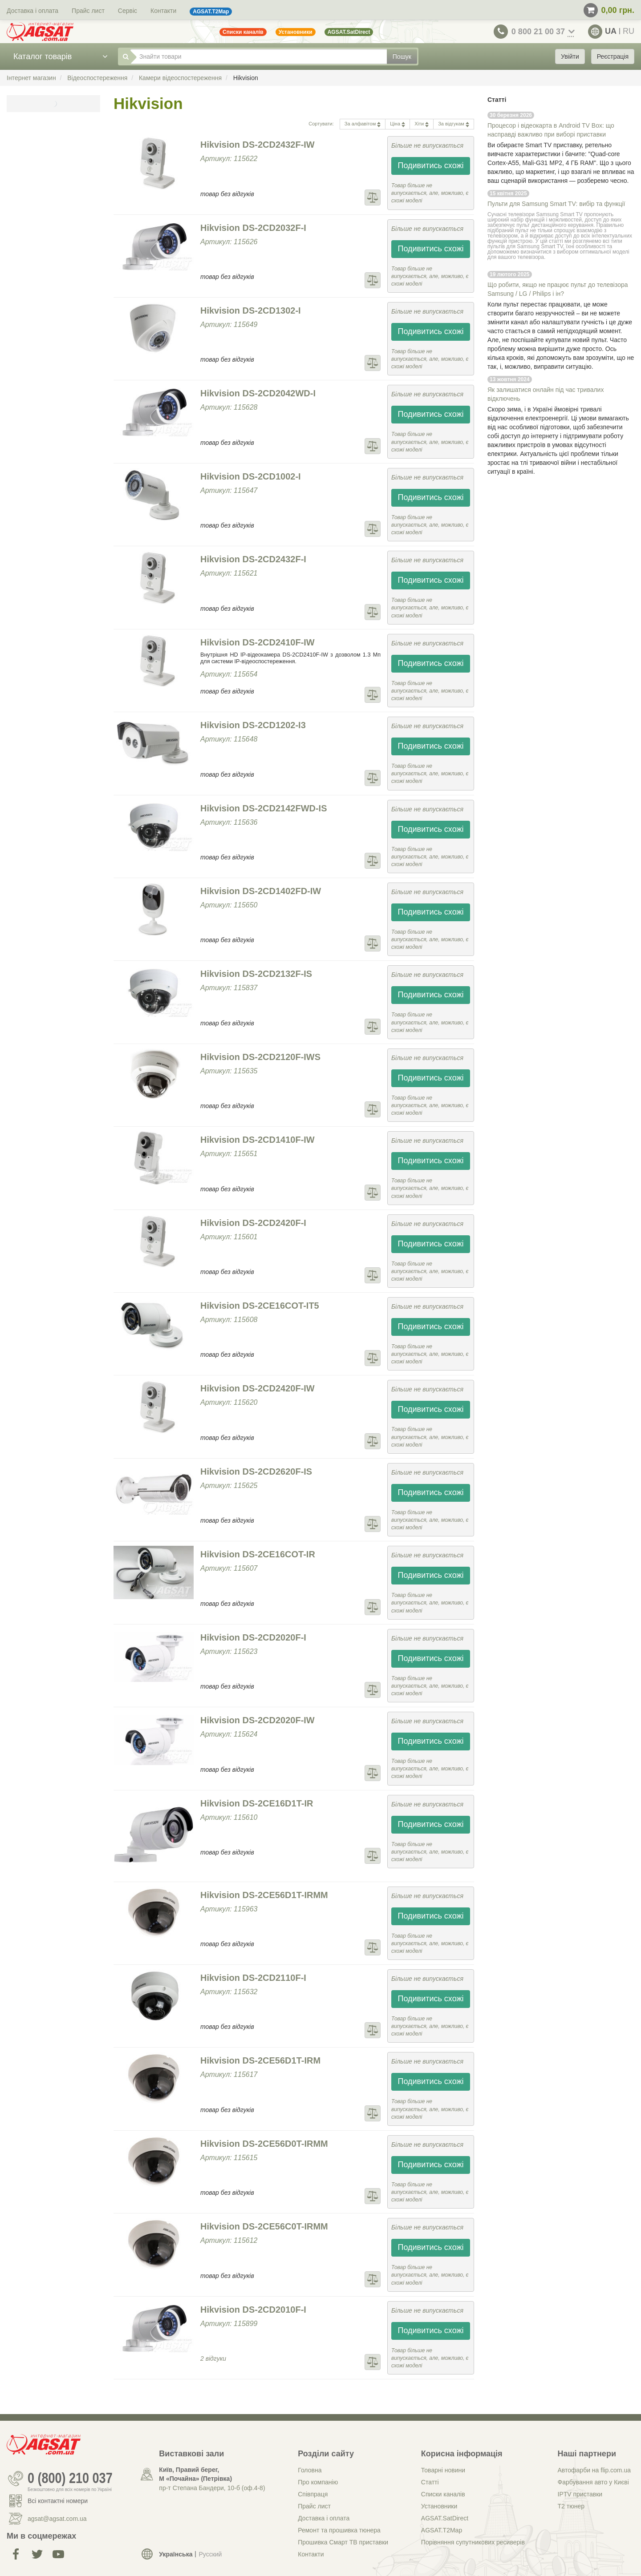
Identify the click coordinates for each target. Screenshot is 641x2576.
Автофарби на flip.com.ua (594, 2470)
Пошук (402, 56)
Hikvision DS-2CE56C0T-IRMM (264, 2226)
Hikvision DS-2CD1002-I (250, 476)
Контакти (163, 10)
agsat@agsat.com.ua (57, 2518)
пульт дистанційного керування (554, 225)
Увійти (570, 56)
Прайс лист (88, 10)
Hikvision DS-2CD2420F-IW (257, 1388)
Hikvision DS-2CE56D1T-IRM (260, 2060)
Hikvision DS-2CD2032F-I (253, 228)
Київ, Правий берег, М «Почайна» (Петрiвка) (195, 2474)
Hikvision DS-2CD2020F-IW (257, 1720)
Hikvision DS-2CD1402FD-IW (260, 891)
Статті (430, 2482)
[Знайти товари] (258, 56)
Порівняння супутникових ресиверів (473, 2542)
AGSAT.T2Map (441, 2530)
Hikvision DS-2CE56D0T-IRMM (264, 2144)
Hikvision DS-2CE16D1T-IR (256, 1803)
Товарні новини (443, 2470)
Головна (309, 2470)
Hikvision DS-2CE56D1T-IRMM (264, 1895)
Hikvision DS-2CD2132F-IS (256, 974)
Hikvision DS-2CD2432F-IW (257, 144)
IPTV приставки (580, 2494)
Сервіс (127, 10)
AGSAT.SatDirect (444, 2518)
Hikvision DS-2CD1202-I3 (253, 725)
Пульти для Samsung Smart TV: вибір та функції (556, 203)
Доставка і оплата (32, 10)
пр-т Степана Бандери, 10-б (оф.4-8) (212, 2487)
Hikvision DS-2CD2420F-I (253, 1223)
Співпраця (313, 2494)
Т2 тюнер (571, 2506)
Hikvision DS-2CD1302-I (250, 310)
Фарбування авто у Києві (593, 2482)
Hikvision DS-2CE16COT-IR (257, 1554)
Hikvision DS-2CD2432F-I (253, 559)
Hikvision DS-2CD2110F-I (253, 1978)
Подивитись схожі (430, 165)
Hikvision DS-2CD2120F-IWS (260, 1057)
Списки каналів (443, 2494)
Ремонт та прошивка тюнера (339, 2530)
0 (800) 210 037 (70, 2478)
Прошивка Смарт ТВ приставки (343, 2542)
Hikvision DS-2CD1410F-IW (257, 1140)
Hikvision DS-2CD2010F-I (253, 2309)
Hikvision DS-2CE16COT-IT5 (259, 1305)
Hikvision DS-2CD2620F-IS (256, 1471)
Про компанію (318, 2482)
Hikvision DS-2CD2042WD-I (258, 393)
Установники (439, 2506)
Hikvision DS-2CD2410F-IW (257, 642)
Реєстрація (613, 56)
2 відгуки (213, 2358)
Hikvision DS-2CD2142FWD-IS (263, 808)
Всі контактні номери (58, 2500)
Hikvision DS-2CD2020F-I (253, 1637)
